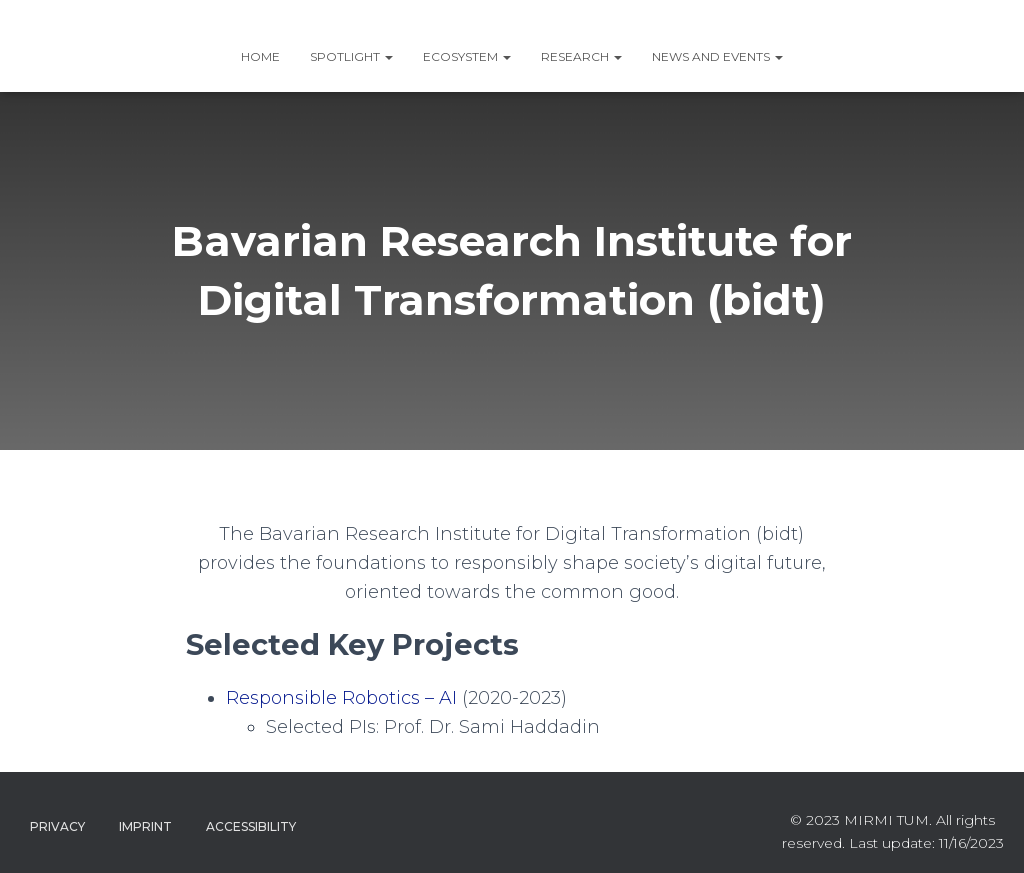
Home (260, 56)
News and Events (717, 56)
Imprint (145, 826)
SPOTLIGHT (351, 56)
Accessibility (251, 826)
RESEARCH (581, 56)
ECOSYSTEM (467, 56)
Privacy (57, 826)
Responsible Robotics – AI (341, 698)
